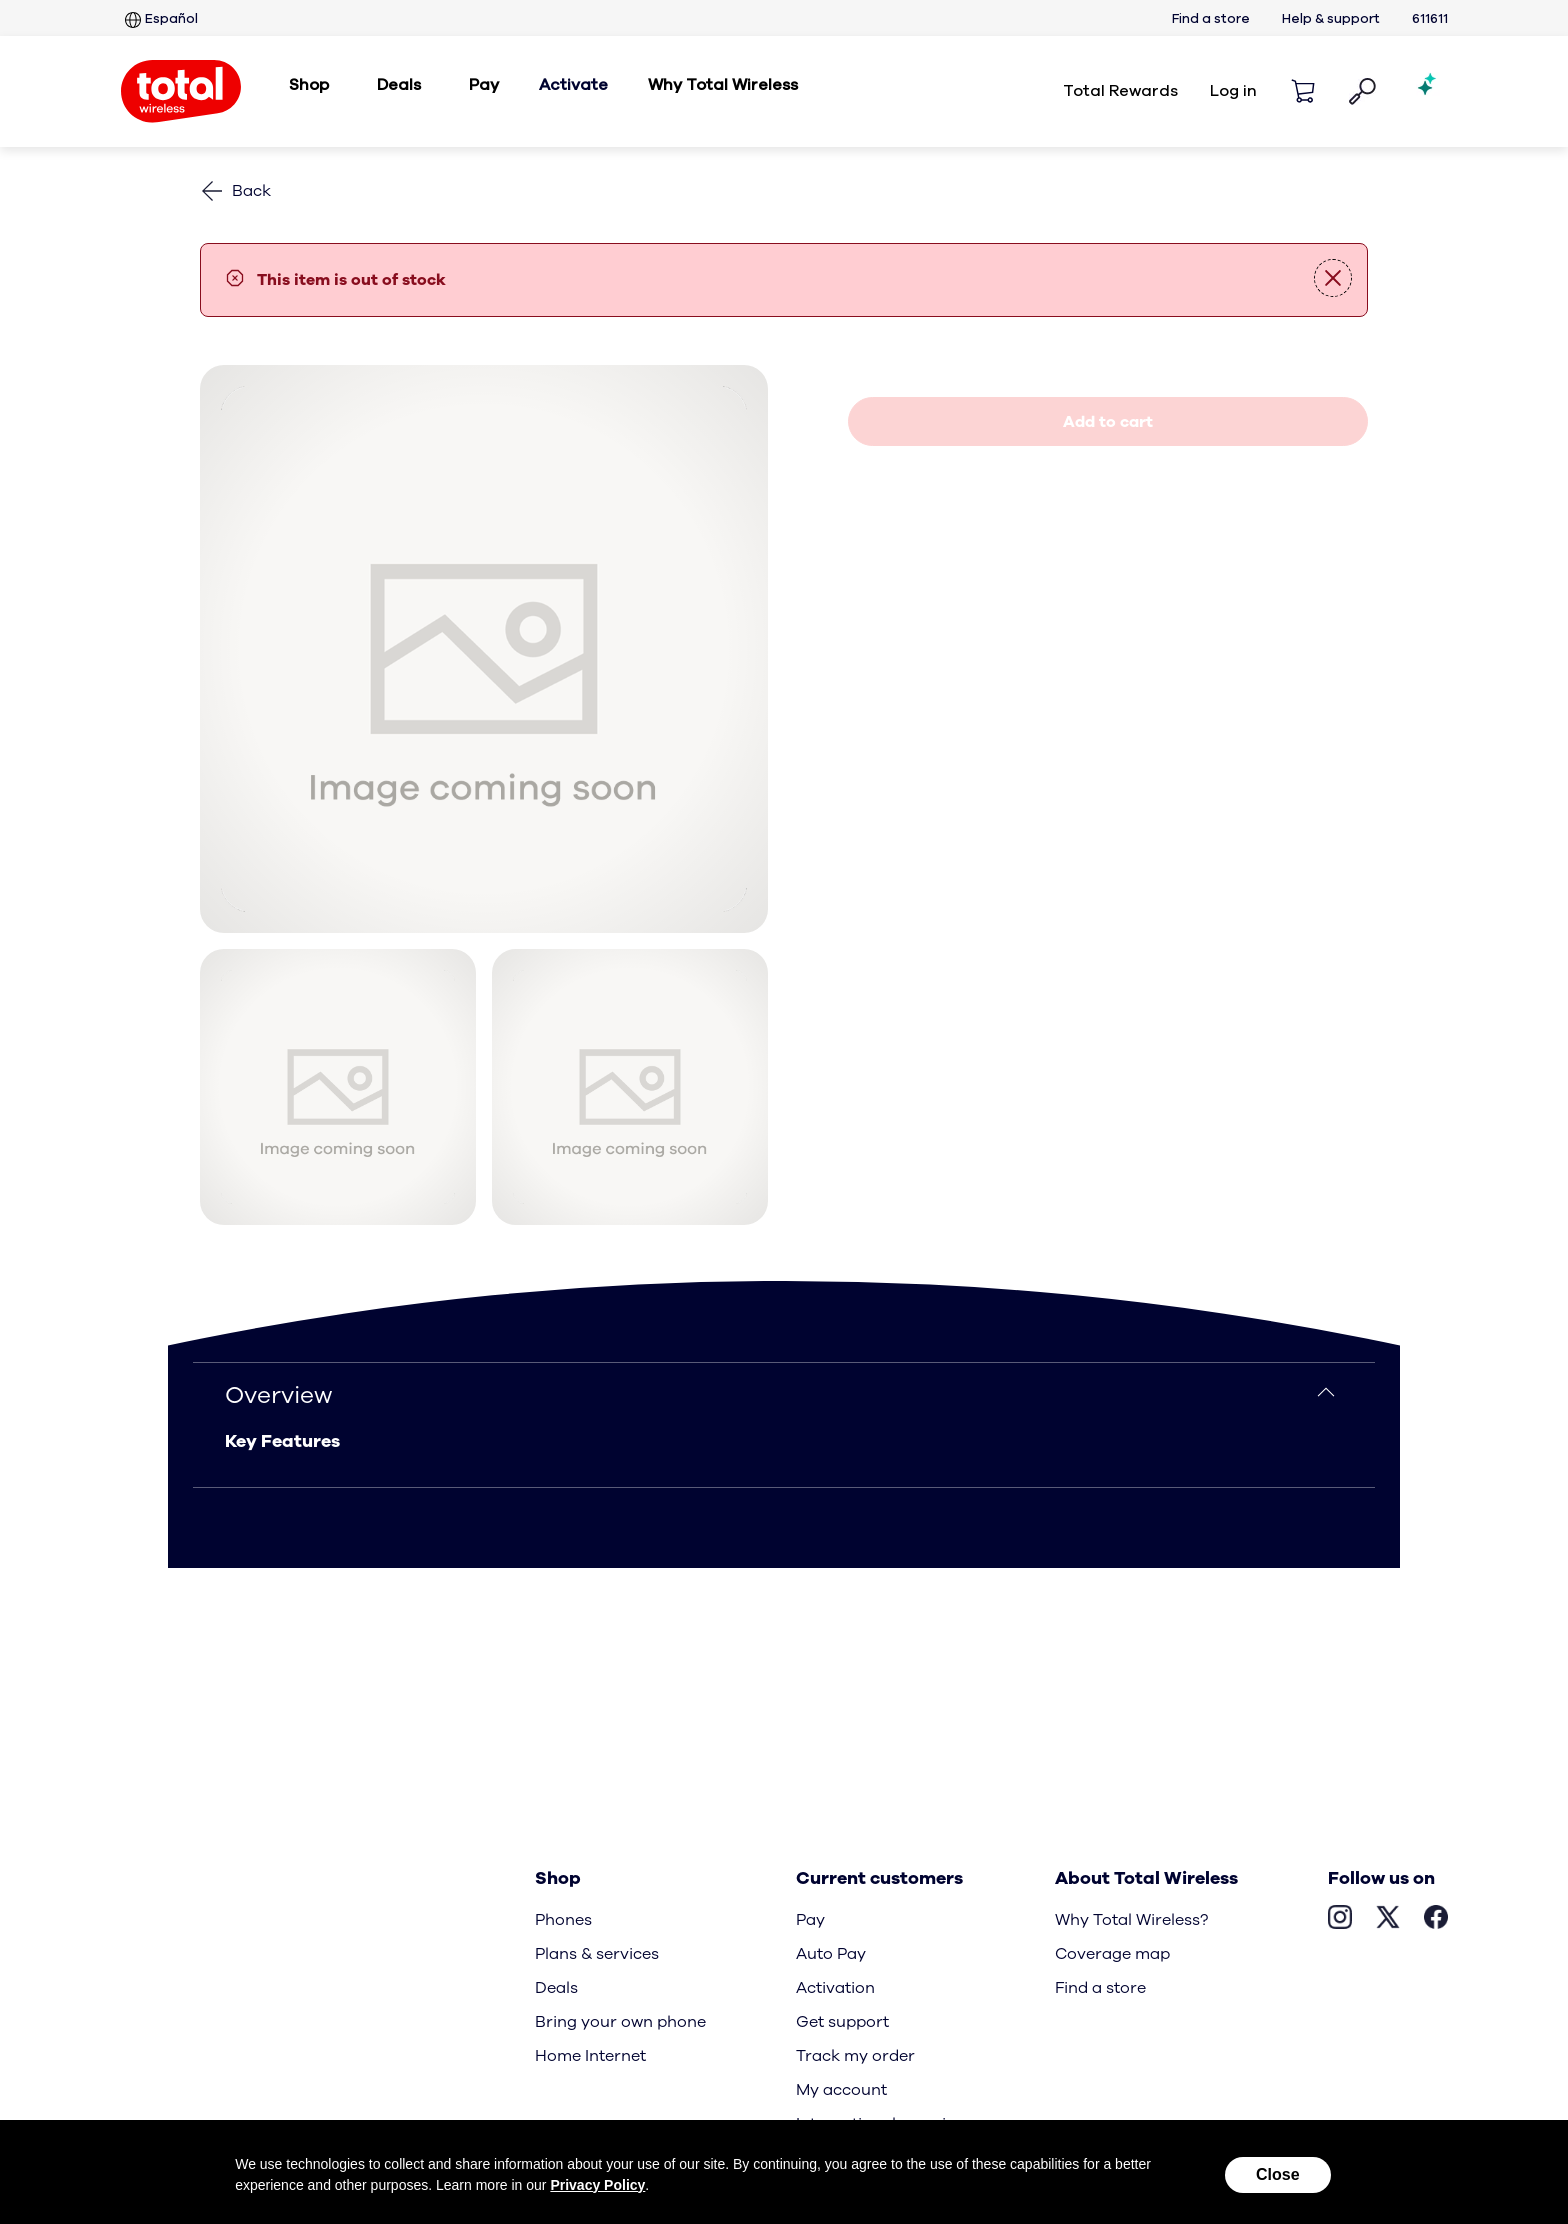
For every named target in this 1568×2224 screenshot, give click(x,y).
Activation (835, 1988)
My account (841, 2090)
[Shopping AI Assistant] (1428, 91)
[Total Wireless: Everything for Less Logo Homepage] (181, 91)
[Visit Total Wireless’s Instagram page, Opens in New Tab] (1340, 1920)
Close (1278, 2174)
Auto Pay (831, 1954)
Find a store (1211, 19)
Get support (842, 2022)
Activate (573, 85)
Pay (810, 1920)
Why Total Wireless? (1131, 1920)
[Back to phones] (235, 191)
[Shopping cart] (1303, 91)
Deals (556, 1988)
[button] (1362, 91)
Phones (563, 1920)
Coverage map (1112, 1954)
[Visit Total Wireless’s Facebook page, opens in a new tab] (1436, 1920)
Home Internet (590, 2056)
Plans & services (597, 1954)
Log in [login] (1233, 91)
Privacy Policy (597, 2185)
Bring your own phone (620, 2022)
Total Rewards (1120, 91)
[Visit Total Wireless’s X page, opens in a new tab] (1388, 1920)
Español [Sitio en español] (159, 20)
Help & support (1331, 19)
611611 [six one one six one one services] (1430, 19)
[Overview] (784, 1395)
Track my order (855, 2056)
